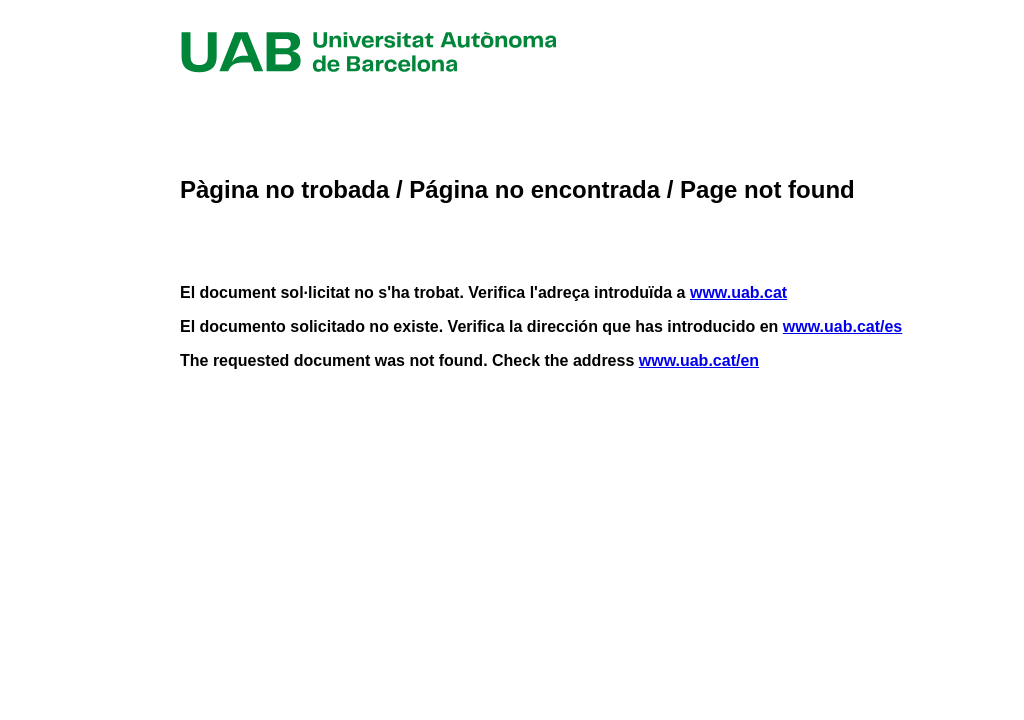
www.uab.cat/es (842, 326)
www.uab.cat (738, 292)
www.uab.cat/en (699, 360)
